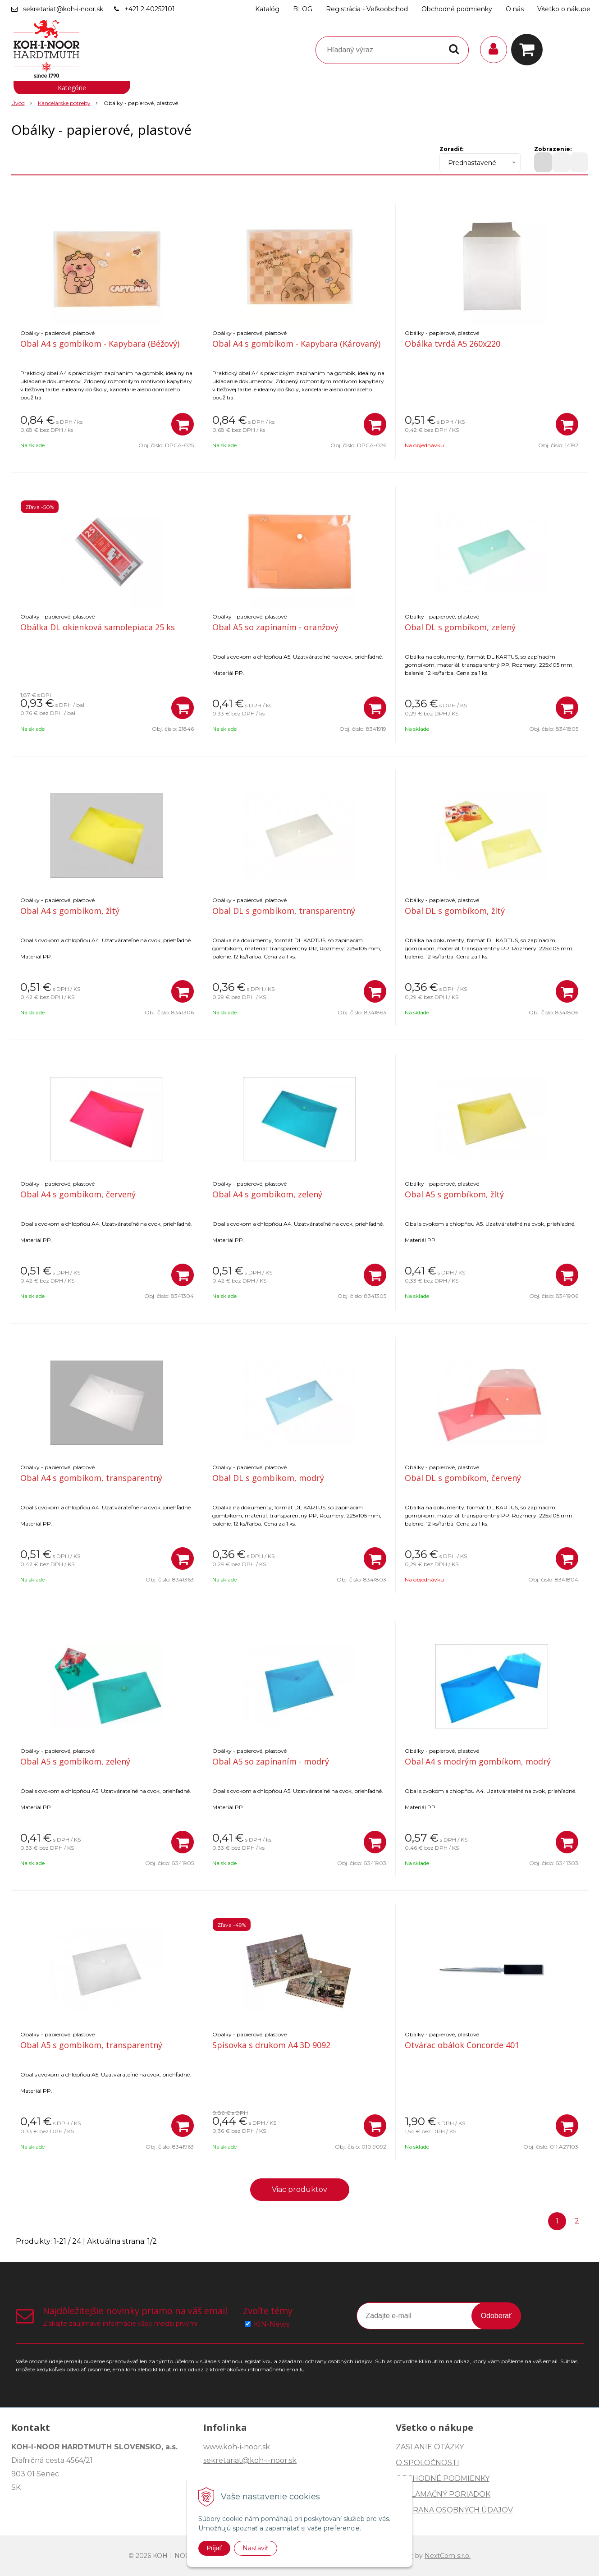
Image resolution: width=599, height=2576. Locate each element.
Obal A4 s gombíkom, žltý (69, 910)
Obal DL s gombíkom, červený (463, 1477)
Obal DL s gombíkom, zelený (460, 627)
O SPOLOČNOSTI (427, 2462)
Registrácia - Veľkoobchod (367, 9)
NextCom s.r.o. (448, 2556)
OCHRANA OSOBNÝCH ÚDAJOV (454, 2510)
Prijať (214, 2548)
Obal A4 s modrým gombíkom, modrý (478, 1761)
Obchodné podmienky (456, 9)
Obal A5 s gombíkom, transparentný (91, 2045)
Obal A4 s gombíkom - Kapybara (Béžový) (99, 343)
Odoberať (496, 2315)
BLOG (302, 9)
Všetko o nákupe (563, 9)
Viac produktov (299, 2189)
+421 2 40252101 (149, 9)
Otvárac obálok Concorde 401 (462, 2045)
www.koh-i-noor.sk (236, 2447)
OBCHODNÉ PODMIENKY (442, 2478)
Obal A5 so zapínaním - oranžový (275, 627)
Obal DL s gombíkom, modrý (268, 1477)
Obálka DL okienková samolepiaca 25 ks (97, 627)
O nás (515, 9)
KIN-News (271, 2324)
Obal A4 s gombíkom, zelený (267, 1194)
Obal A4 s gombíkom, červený (78, 1194)
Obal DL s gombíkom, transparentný (283, 910)
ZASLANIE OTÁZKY (430, 2447)
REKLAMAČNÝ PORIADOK (443, 2494)
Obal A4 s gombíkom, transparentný (91, 1477)
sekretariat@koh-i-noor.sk (63, 9)
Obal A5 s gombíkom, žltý (454, 1194)
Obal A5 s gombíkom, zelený (75, 1761)
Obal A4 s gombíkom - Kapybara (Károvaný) (296, 343)
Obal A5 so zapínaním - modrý (270, 1761)
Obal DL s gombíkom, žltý (455, 910)
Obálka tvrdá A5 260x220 (452, 343)
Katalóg (267, 9)
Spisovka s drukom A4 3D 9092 (271, 2045)
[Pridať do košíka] (182, 424)
